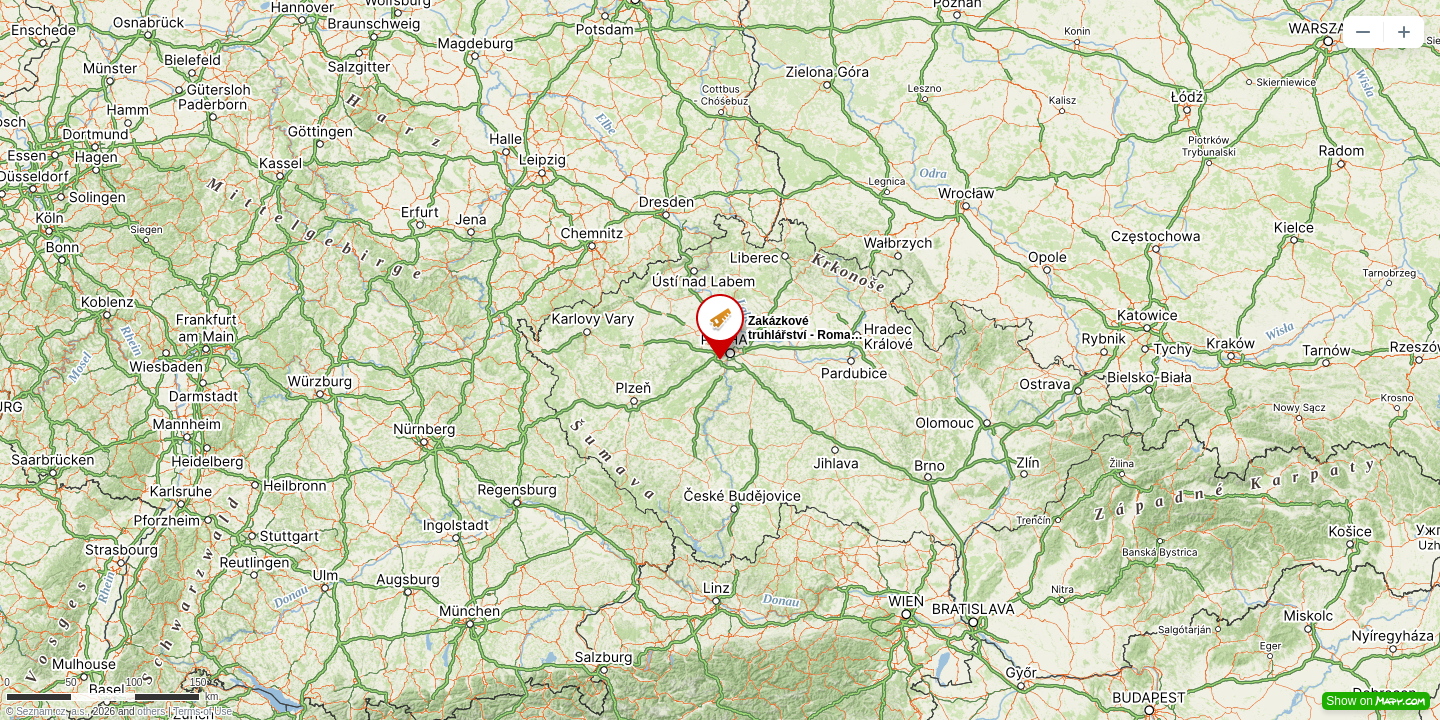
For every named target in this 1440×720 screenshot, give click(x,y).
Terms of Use (202, 711)
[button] (1363, 32)
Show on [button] (1376, 701)
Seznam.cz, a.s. (51, 711)
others (151, 711)
